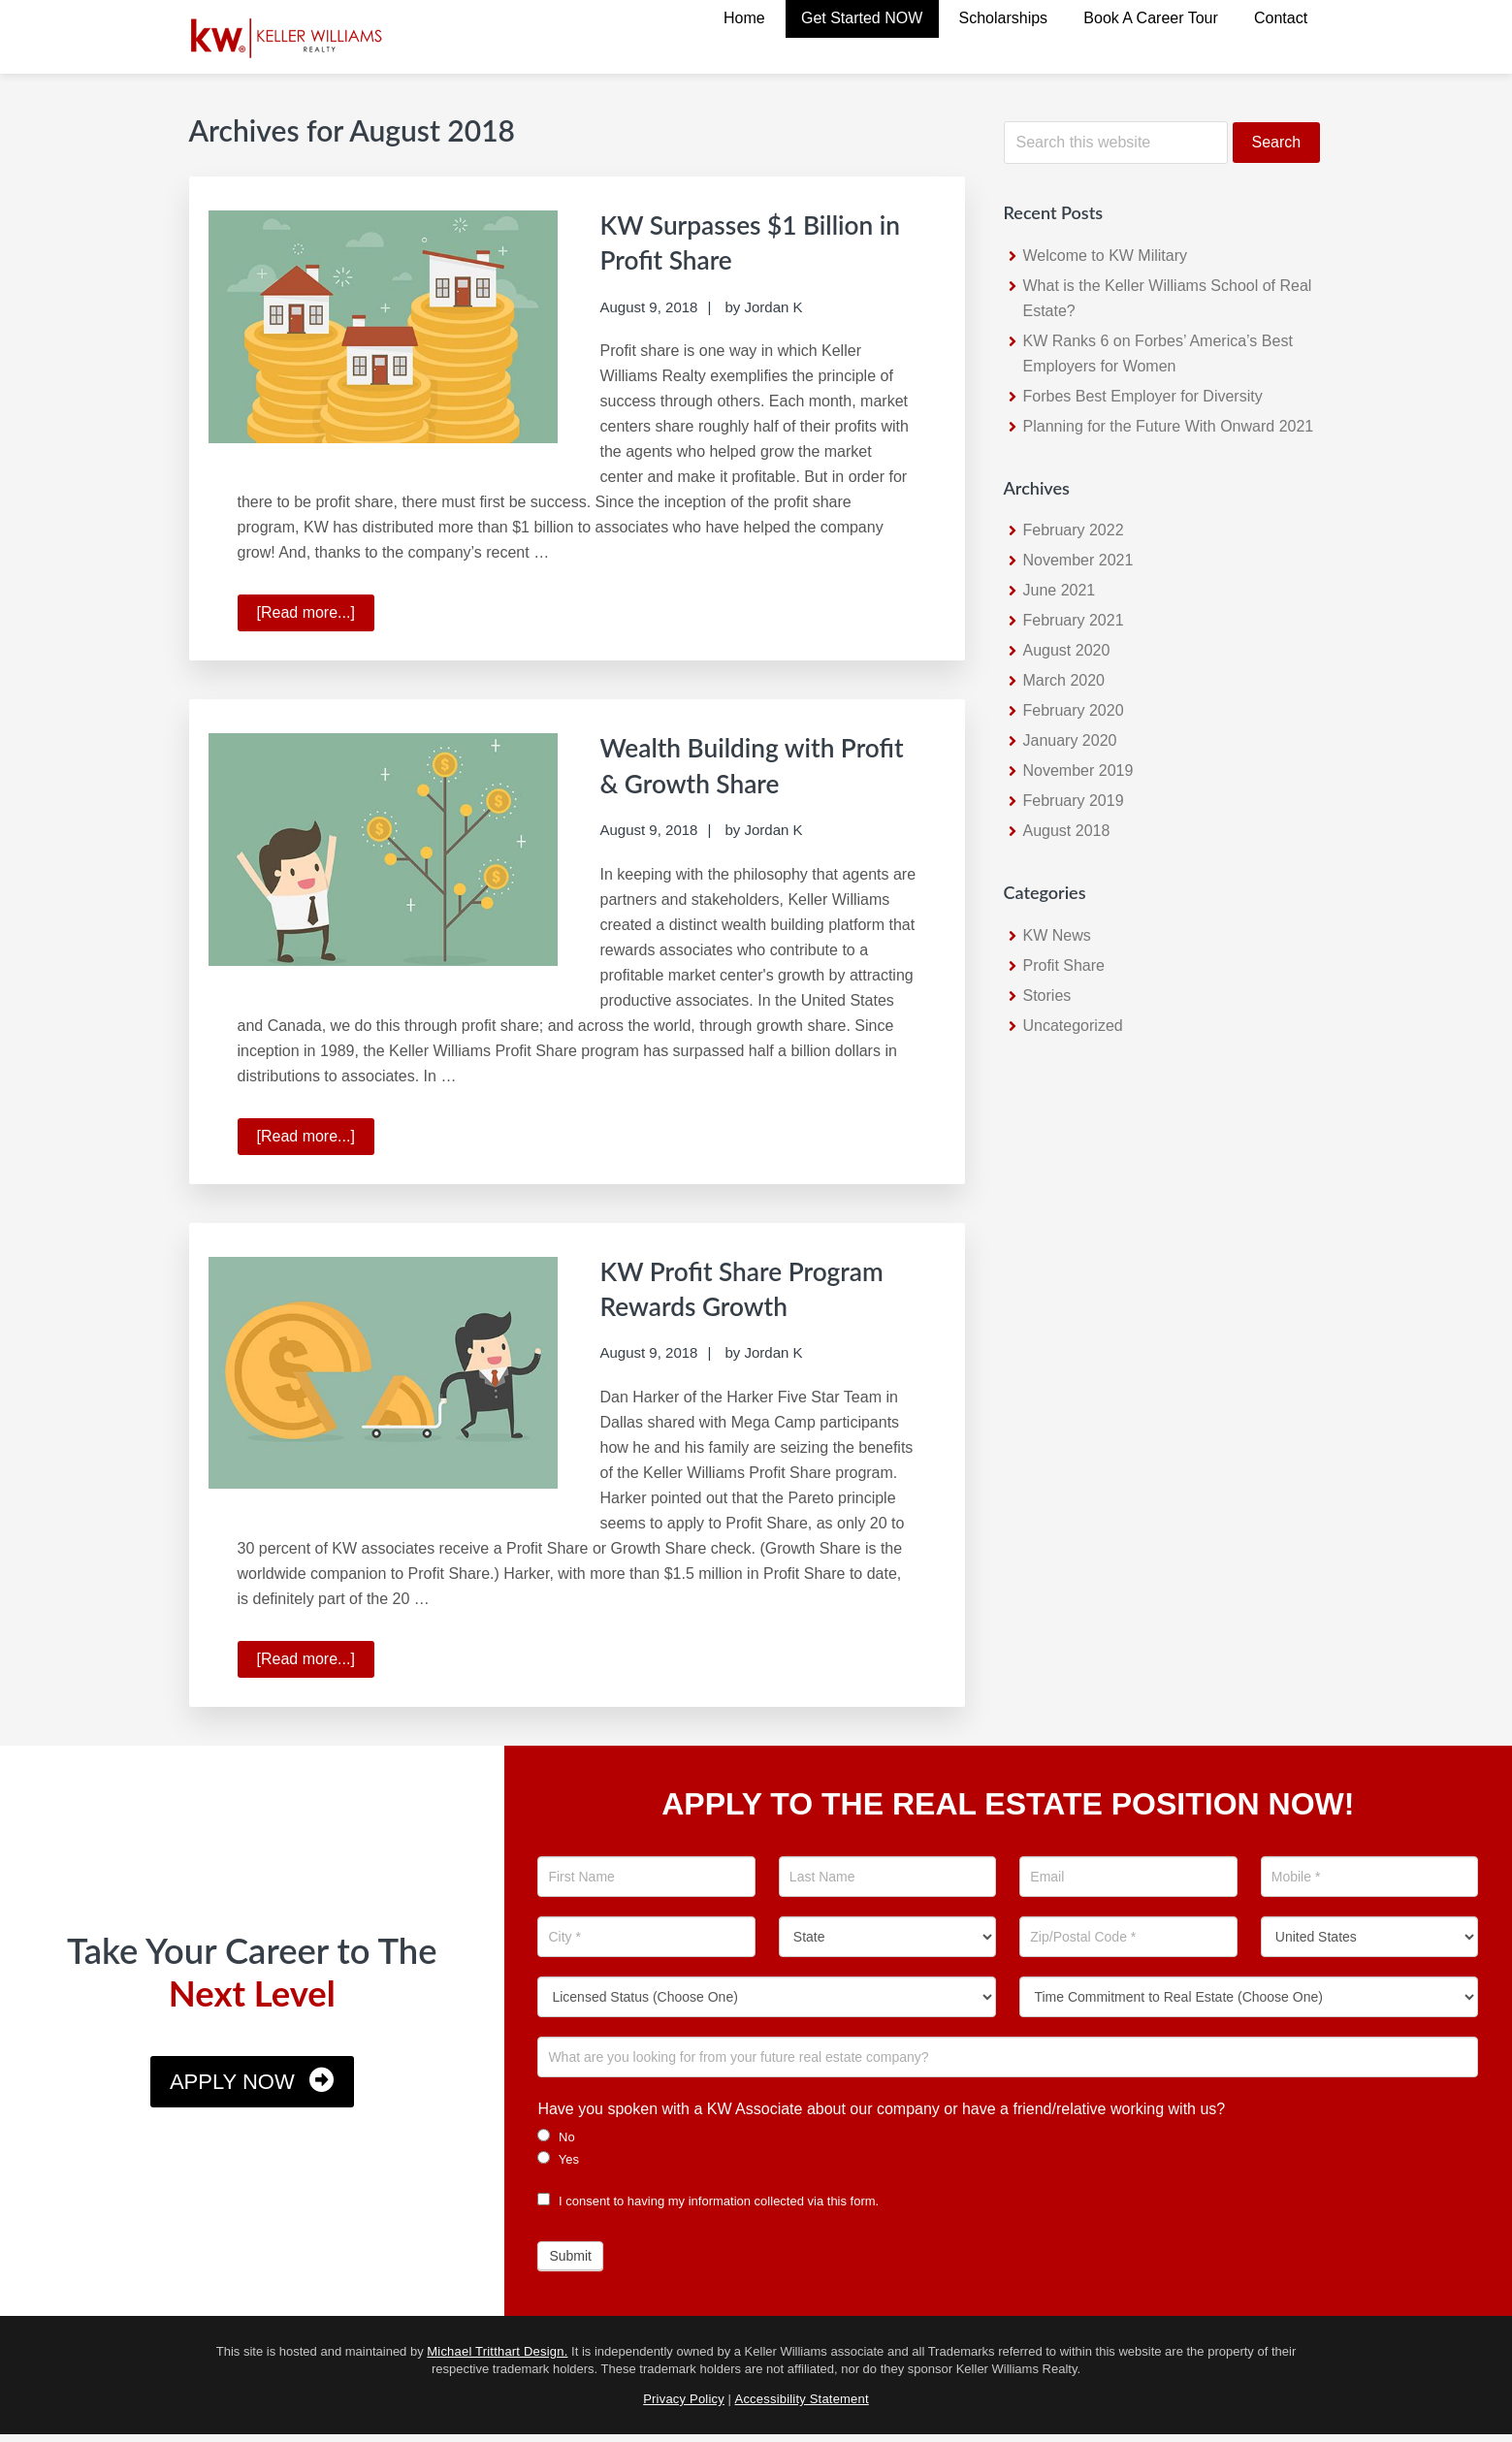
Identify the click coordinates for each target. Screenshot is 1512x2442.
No (555, 2143)
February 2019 (1073, 800)
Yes (558, 2166)
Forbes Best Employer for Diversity (1143, 396)
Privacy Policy (683, 2405)
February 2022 (1073, 530)
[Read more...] (315, 614)
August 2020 (1066, 650)
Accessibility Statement (802, 2405)
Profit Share (1064, 965)
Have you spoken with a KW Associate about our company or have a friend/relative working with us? (881, 2115)
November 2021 (1078, 560)
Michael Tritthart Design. (497, 2358)
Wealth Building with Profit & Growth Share (742, 762)
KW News (1057, 935)
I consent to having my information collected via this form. (708, 2208)
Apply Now (232, 2088)
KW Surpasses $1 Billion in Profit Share (756, 240)
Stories (1047, 995)
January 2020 (1070, 740)
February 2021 (1073, 620)
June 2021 (1059, 590)
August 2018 (1066, 830)
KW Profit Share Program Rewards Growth (713, 1302)
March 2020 (1064, 680)
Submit (570, 2262)
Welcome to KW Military (1105, 255)
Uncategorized (1073, 1025)
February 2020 (1073, 710)
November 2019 (1078, 770)
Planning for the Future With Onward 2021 (1168, 426)
